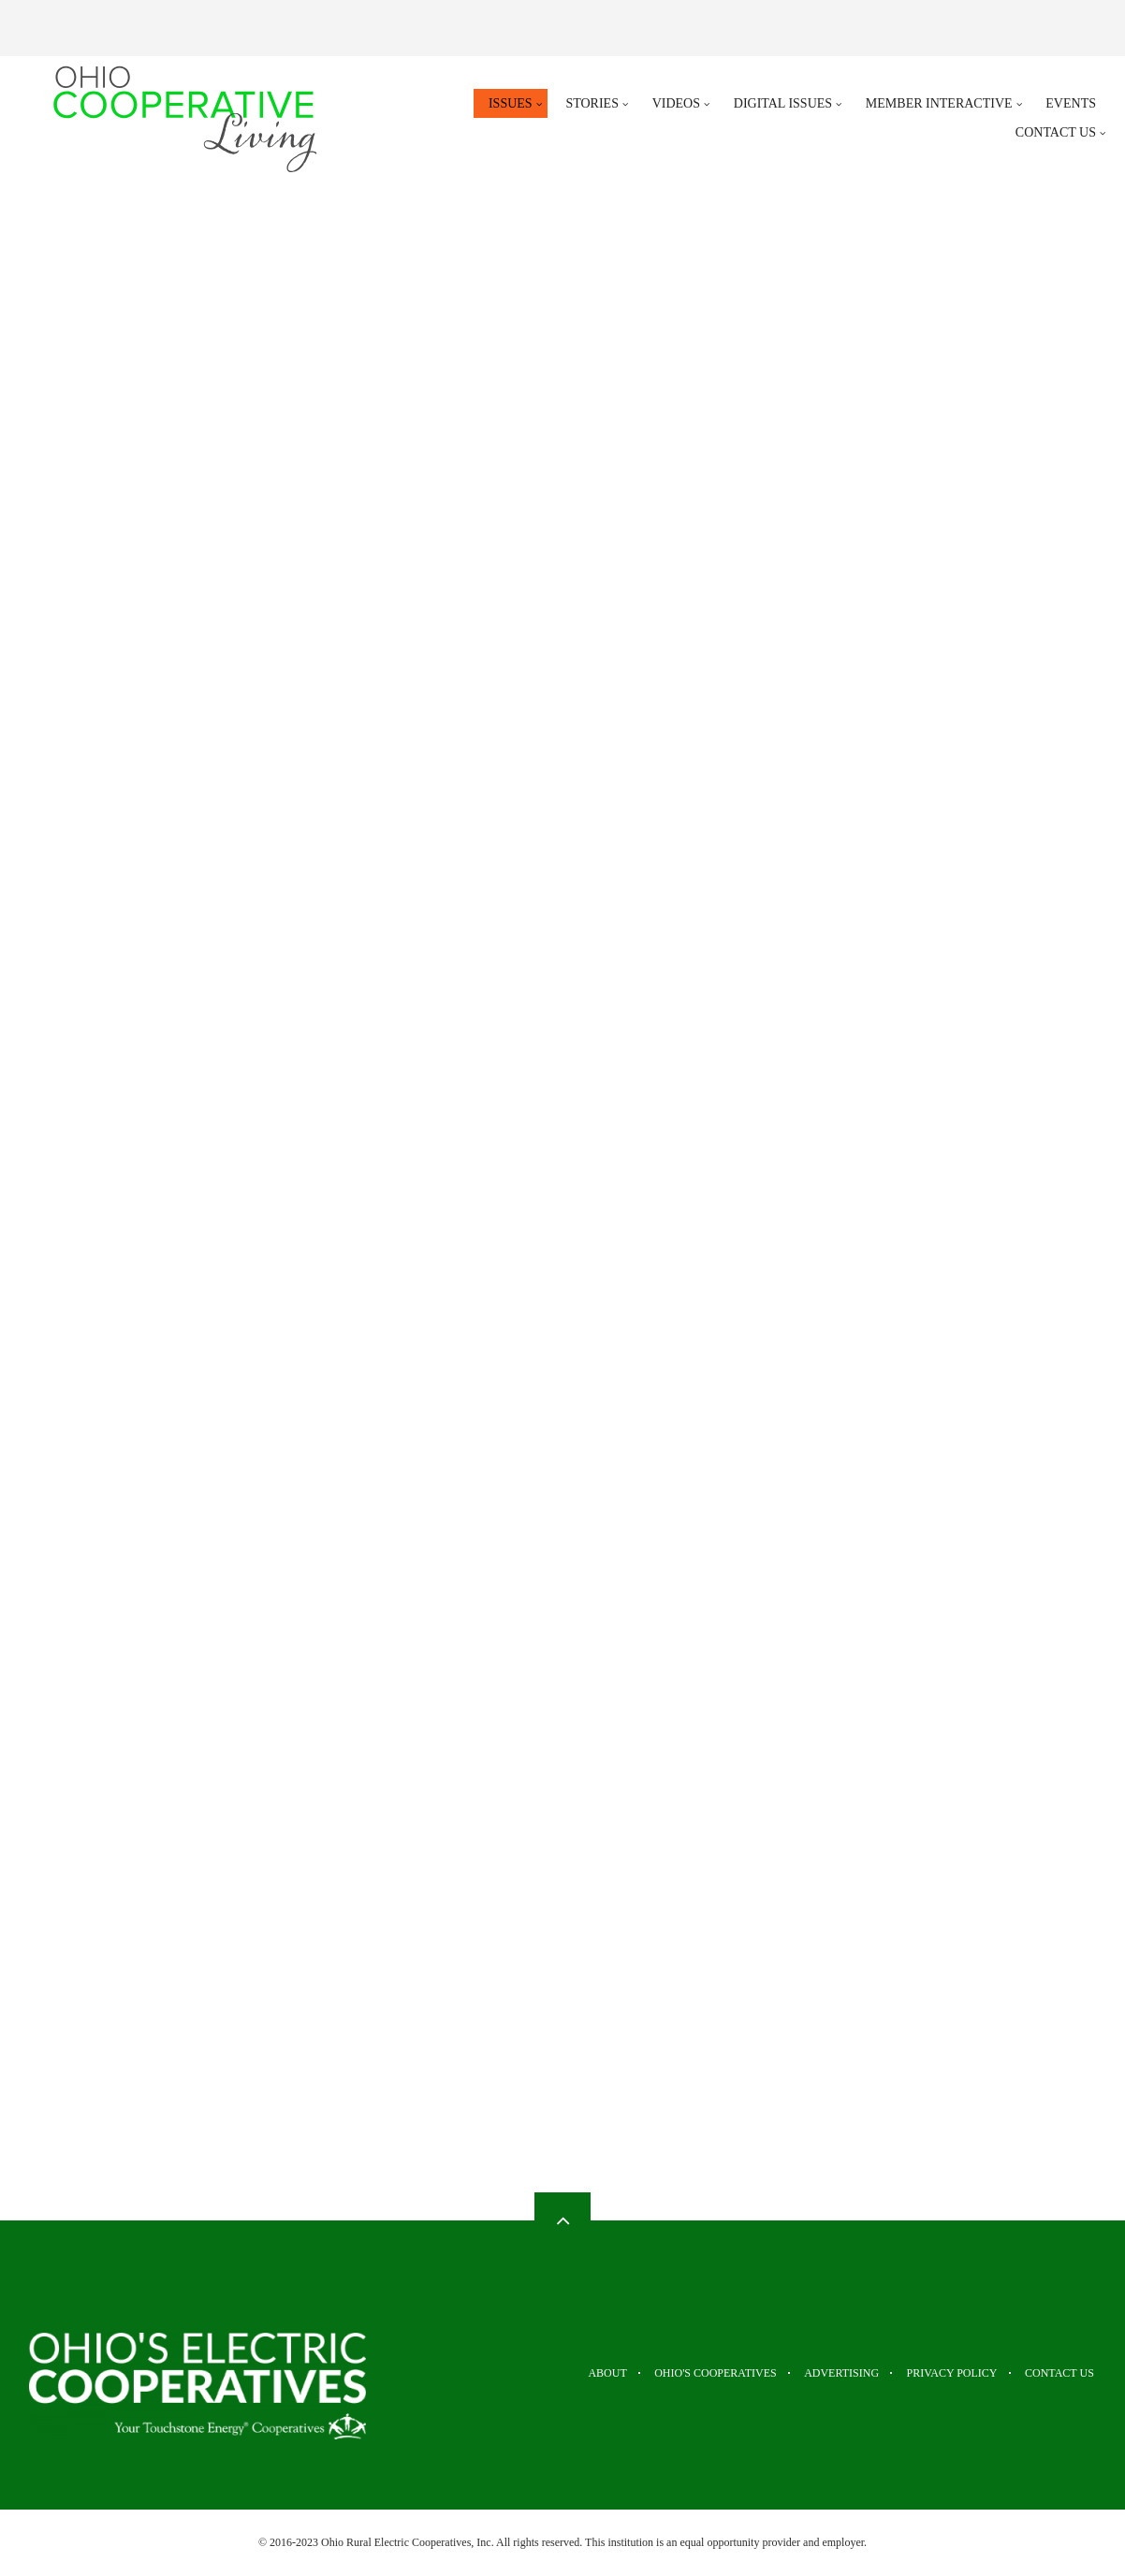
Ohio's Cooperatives (682, 2373)
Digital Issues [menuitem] (783, 103)
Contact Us (1061, 2373)
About (563, 2373)
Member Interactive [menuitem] (939, 103)
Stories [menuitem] (592, 103)
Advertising (820, 2373)
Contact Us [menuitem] (1055, 132)
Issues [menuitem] (511, 103)
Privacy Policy (942, 2373)
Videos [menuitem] (676, 103)
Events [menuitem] (1070, 103)
